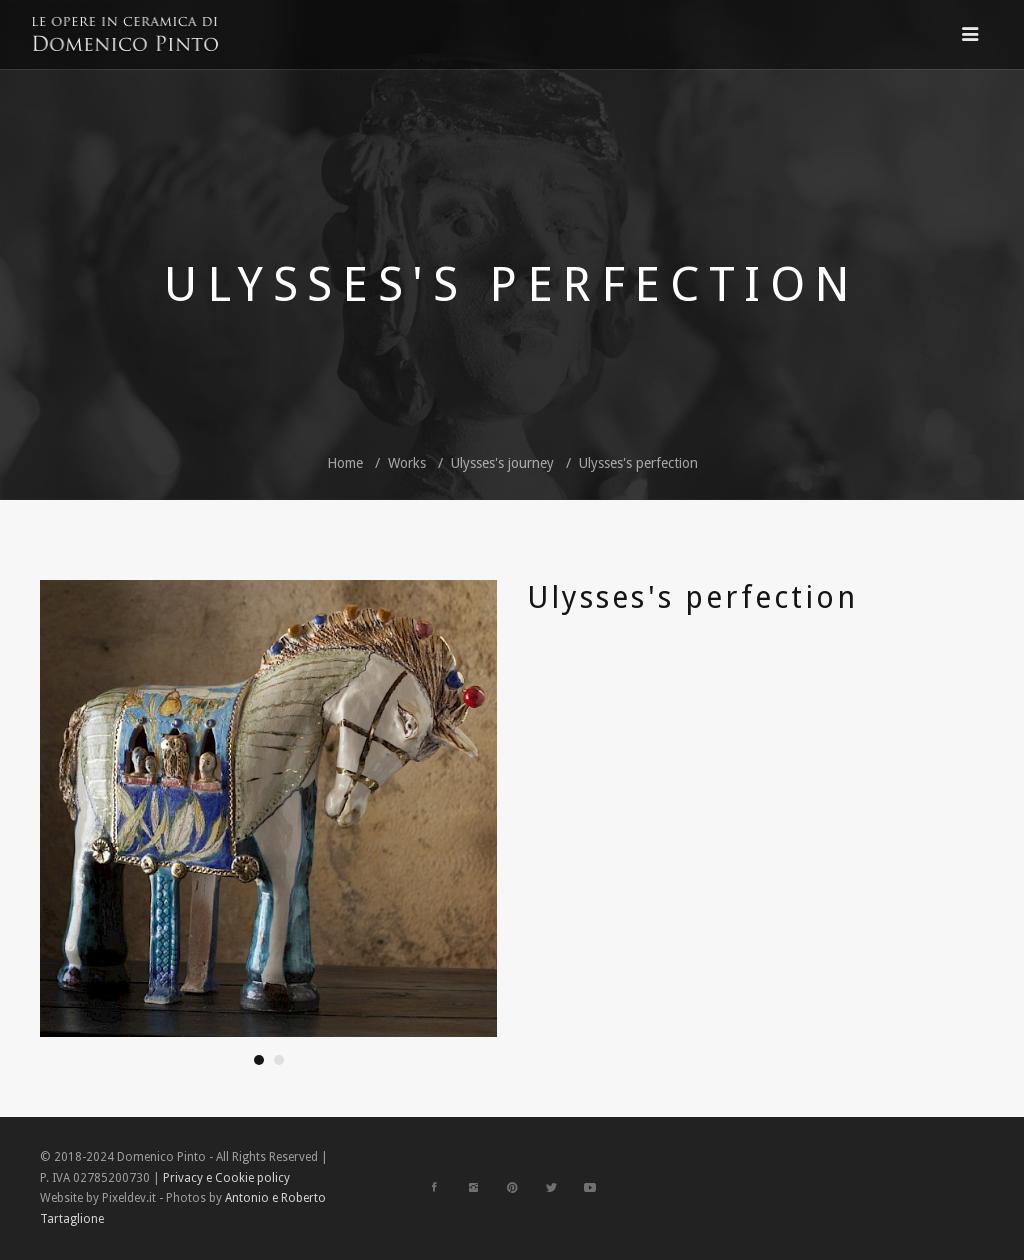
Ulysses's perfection (638, 463)
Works (407, 463)
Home (345, 463)
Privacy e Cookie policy (226, 1178)
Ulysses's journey (502, 463)
